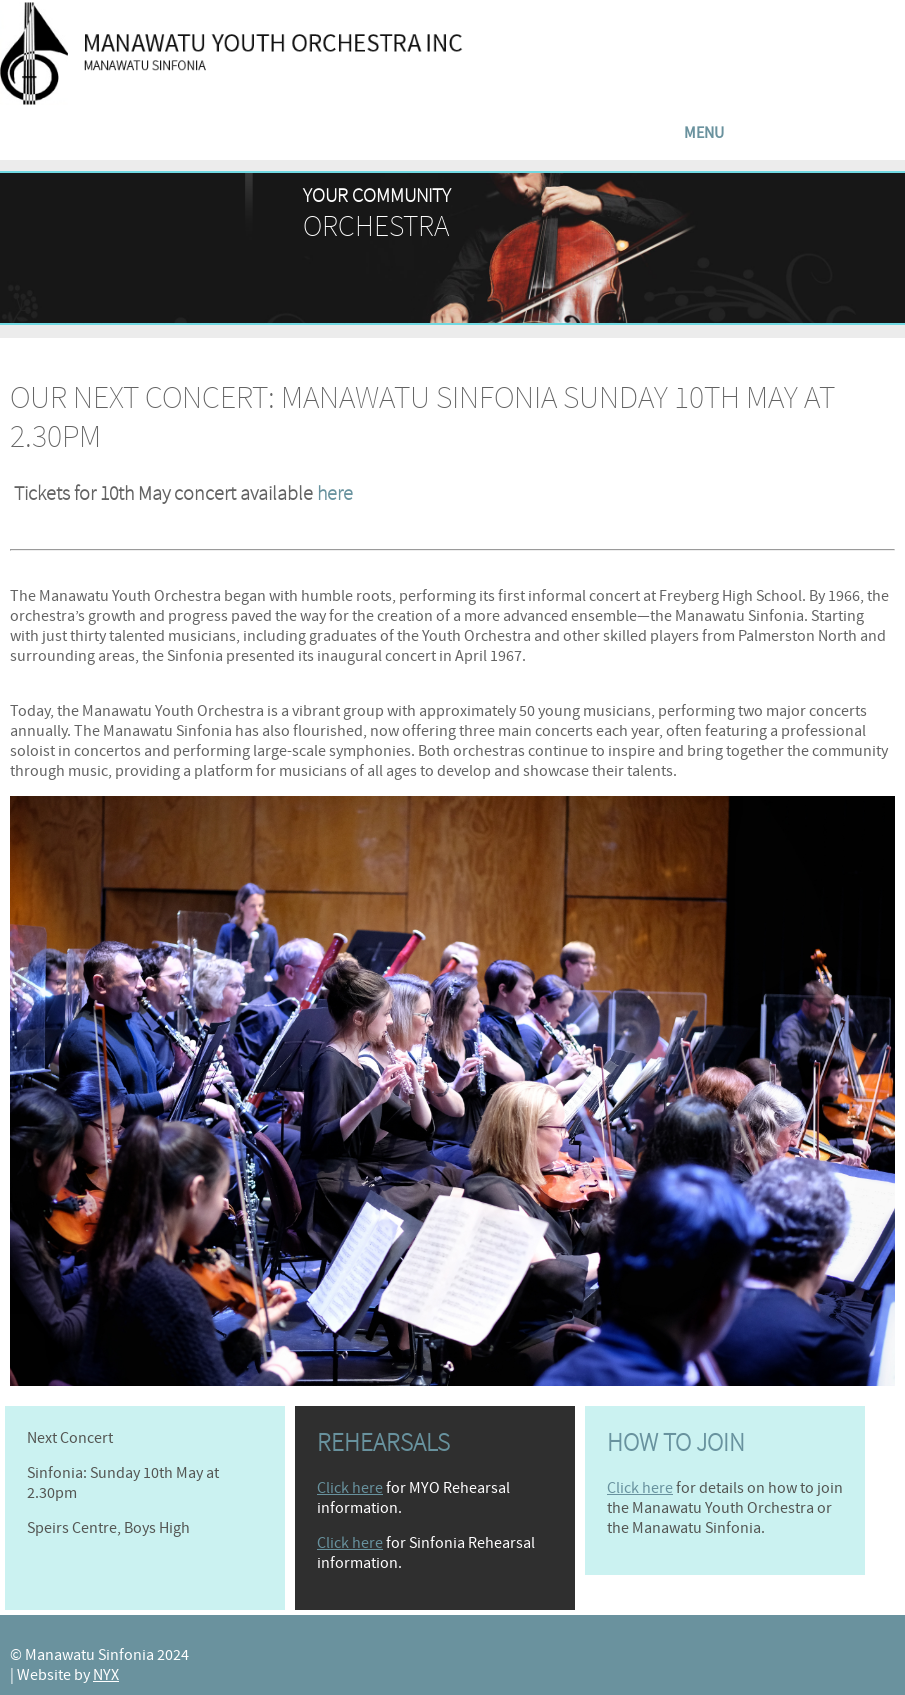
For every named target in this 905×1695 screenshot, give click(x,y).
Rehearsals (383, 1443)
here (335, 493)
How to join (676, 1443)
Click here (350, 1488)
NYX (106, 1675)
